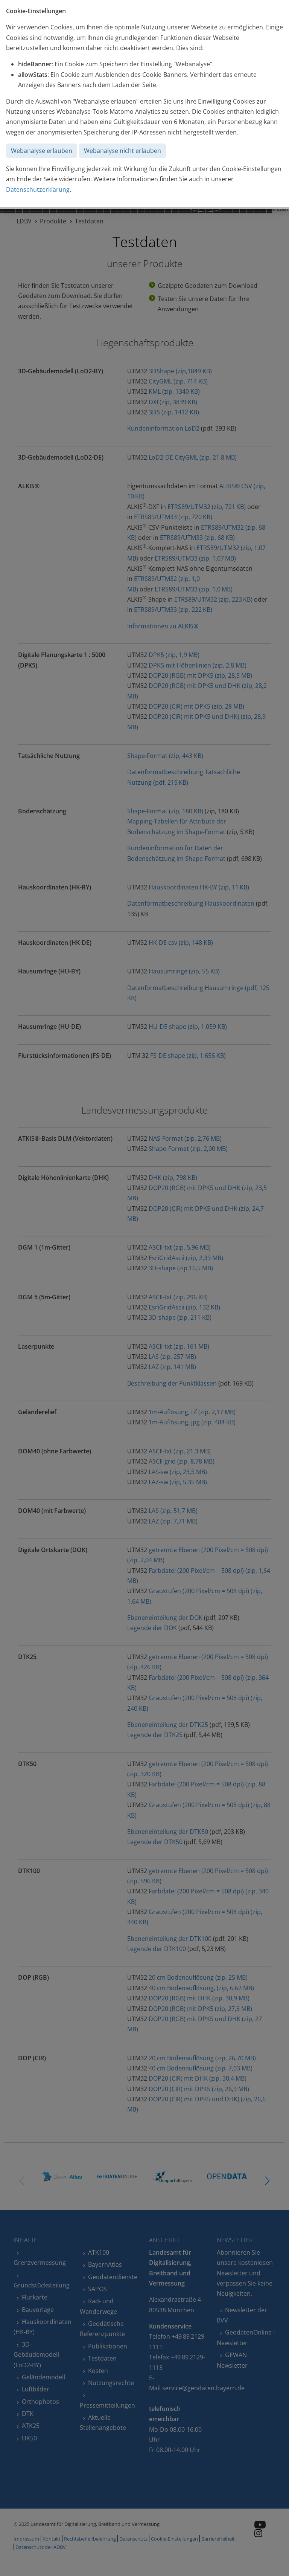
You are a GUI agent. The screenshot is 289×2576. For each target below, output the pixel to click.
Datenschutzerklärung (38, 189)
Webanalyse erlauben (41, 151)
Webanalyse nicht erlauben (122, 151)
